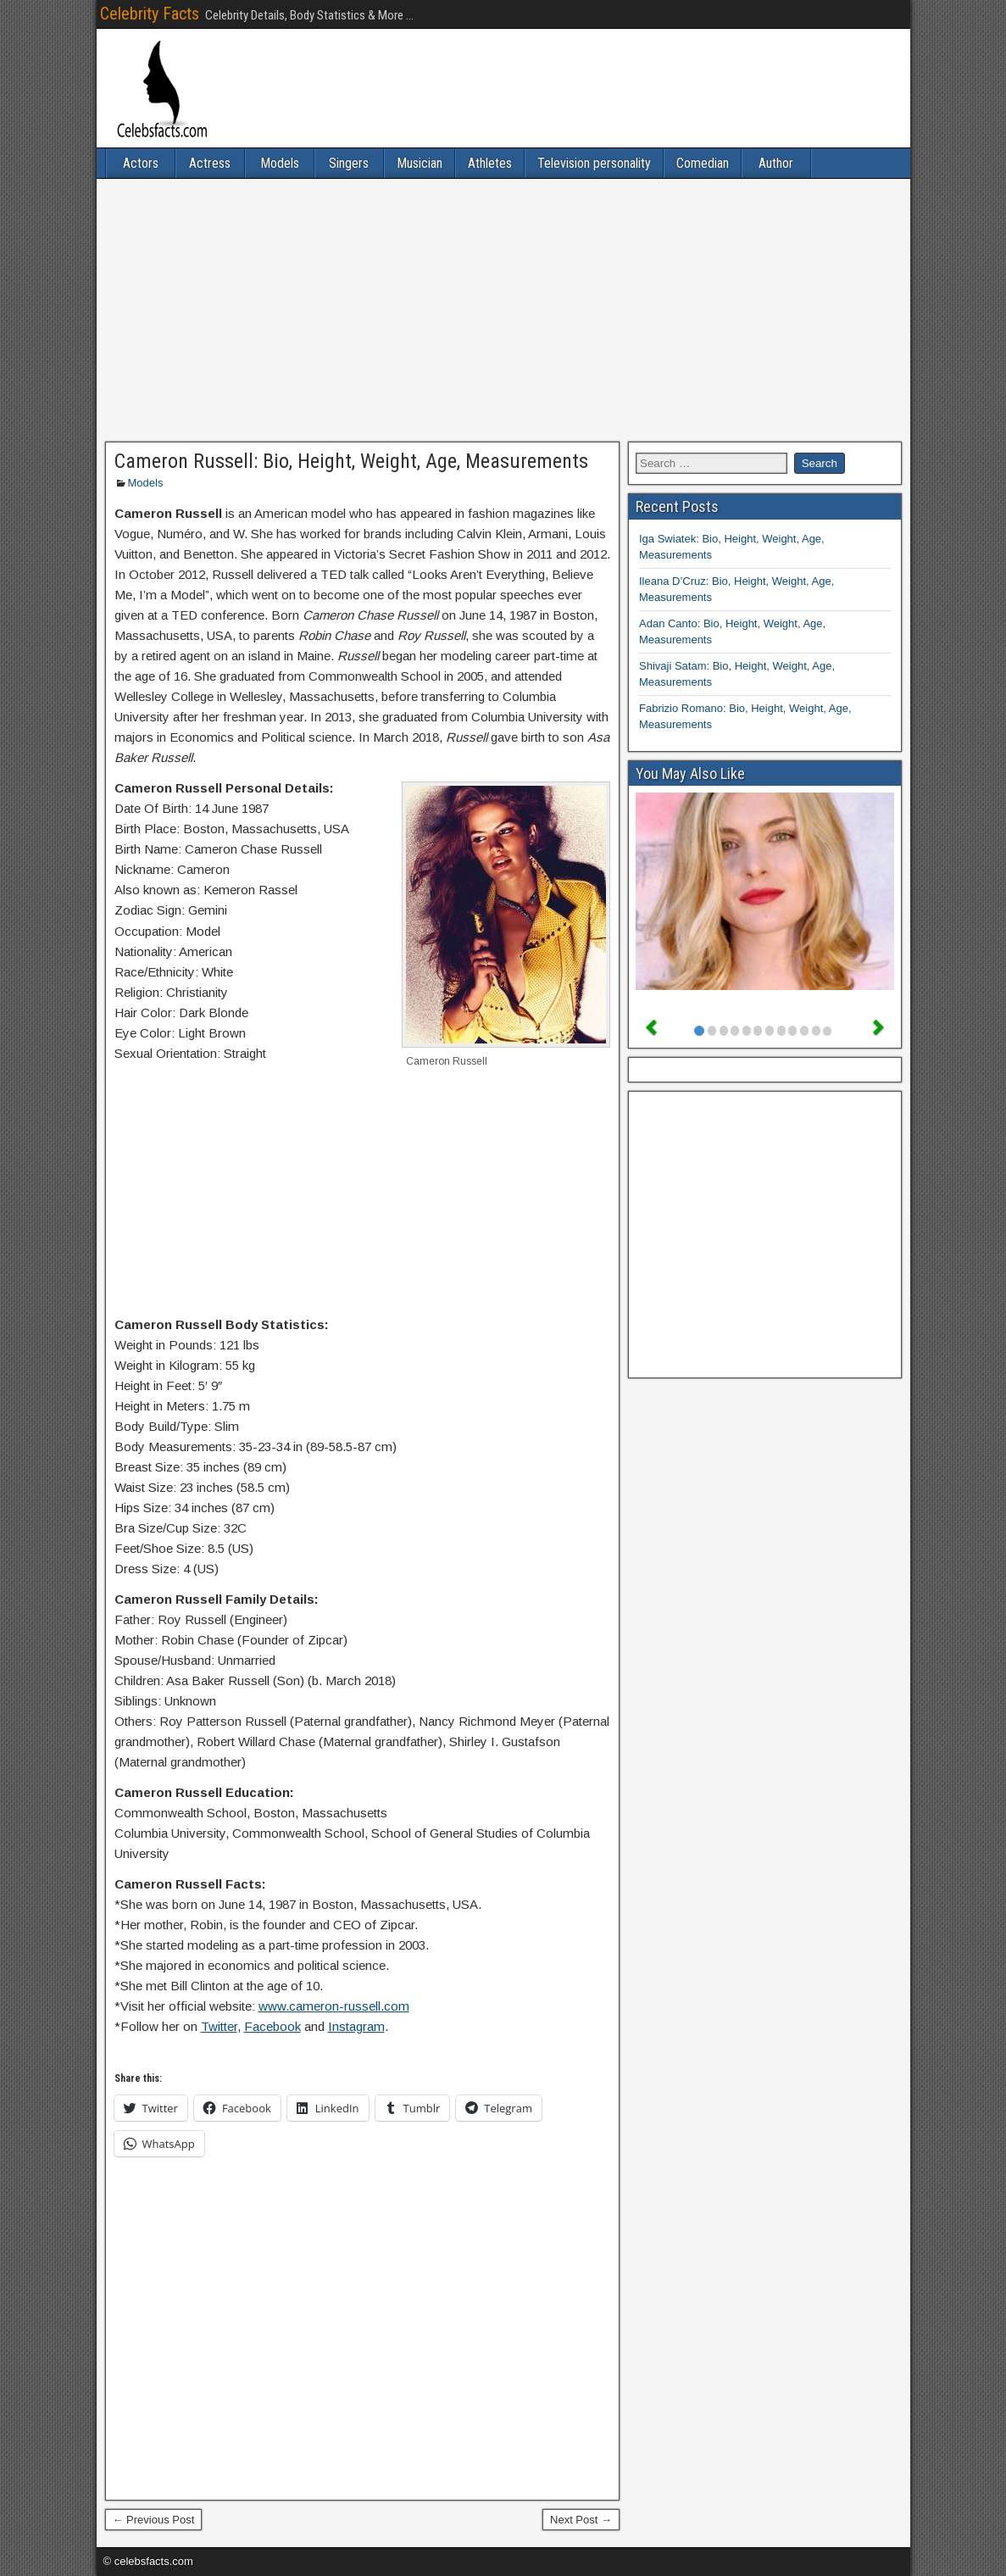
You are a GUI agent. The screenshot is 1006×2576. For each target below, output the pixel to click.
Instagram (356, 2026)
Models (279, 163)
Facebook (272, 2026)
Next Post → (581, 2519)
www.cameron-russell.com (333, 2006)
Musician (419, 163)
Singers (349, 163)
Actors (140, 163)
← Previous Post (154, 2519)
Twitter (219, 2026)
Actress (210, 163)
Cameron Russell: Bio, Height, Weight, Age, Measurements (351, 461)
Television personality (594, 163)
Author (776, 163)
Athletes (490, 163)
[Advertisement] (503, 310)
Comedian (702, 163)
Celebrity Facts (149, 13)
